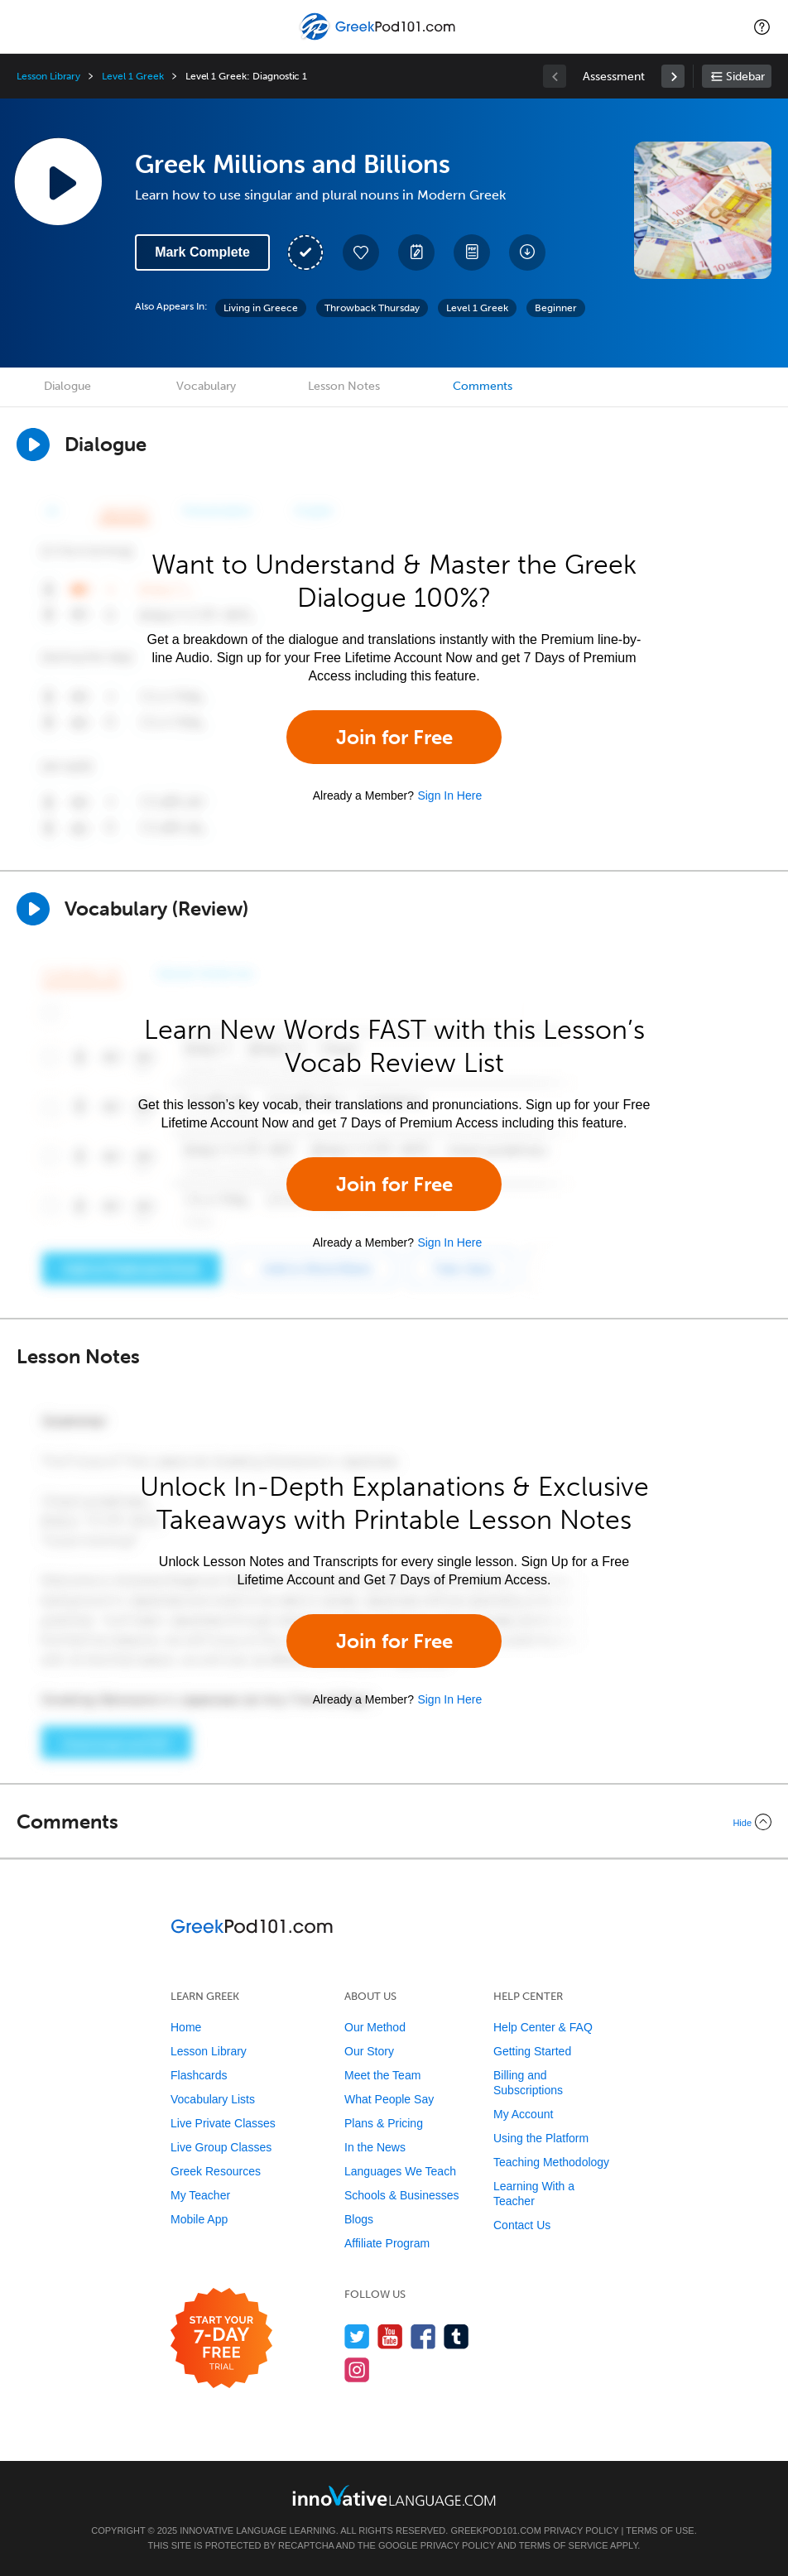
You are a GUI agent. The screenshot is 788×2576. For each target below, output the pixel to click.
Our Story (369, 2051)
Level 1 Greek (132, 76)
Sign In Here (449, 795)
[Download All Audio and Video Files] (527, 252)
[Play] (33, 908)
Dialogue (67, 386)
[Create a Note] (416, 252)
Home (186, 2027)
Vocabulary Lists (213, 2099)
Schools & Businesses (401, 2195)
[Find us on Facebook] (423, 2336)
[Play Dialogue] (33, 444)
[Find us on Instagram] (357, 2369)
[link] (673, 76)
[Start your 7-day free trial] (221, 2339)
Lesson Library (48, 76)
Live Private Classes (223, 2123)
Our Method (375, 2027)
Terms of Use (660, 2530)
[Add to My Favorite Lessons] (361, 252)
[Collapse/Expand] (394, 1821)
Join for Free (394, 737)
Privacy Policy (581, 2530)
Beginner (556, 308)
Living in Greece (260, 308)
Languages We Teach (400, 2171)
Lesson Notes (344, 386)
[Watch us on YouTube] (390, 2336)
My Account (523, 2114)
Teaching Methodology (551, 2162)
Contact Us (521, 2225)
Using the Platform (541, 2138)
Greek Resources (216, 2171)
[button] (762, 26)
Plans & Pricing (383, 2123)
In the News (375, 2147)
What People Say (389, 2099)
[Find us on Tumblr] (456, 2336)
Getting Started (532, 2051)
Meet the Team (382, 2075)
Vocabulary (206, 386)
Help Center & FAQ (543, 2027)
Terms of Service (563, 2545)
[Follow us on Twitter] (357, 2336)
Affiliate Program (387, 2243)
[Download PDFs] (472, 252)
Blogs (358, 2219)
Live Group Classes (221, 2147)
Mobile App (199, 2219)
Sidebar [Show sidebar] (745, 77)
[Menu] (26, 26)
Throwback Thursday (372, 308)
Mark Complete (202, 252)
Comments (482, 386)
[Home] (379, 38)
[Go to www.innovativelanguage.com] (394, 2495)
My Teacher (200, 2195)
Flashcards (199, 2075)
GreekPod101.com (495, 2530)
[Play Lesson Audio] (58, 181)
